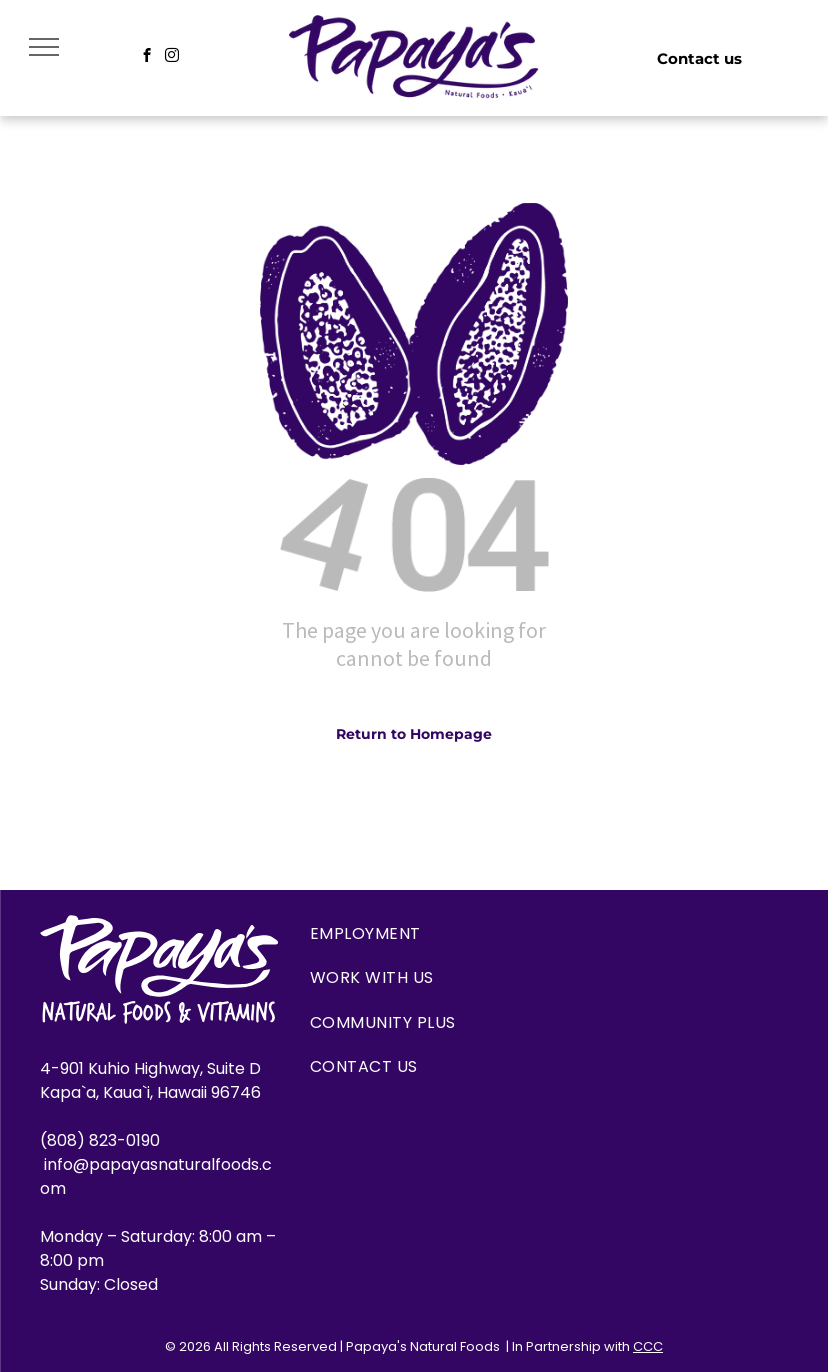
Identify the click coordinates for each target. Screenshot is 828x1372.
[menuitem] (414, 934)
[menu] (44, 47)
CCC (648, 1346)
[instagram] (172, 58)
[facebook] (147, 58)
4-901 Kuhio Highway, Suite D (150, 1068)
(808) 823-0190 (102, 1140)
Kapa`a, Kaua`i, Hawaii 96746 (150, 1092)
